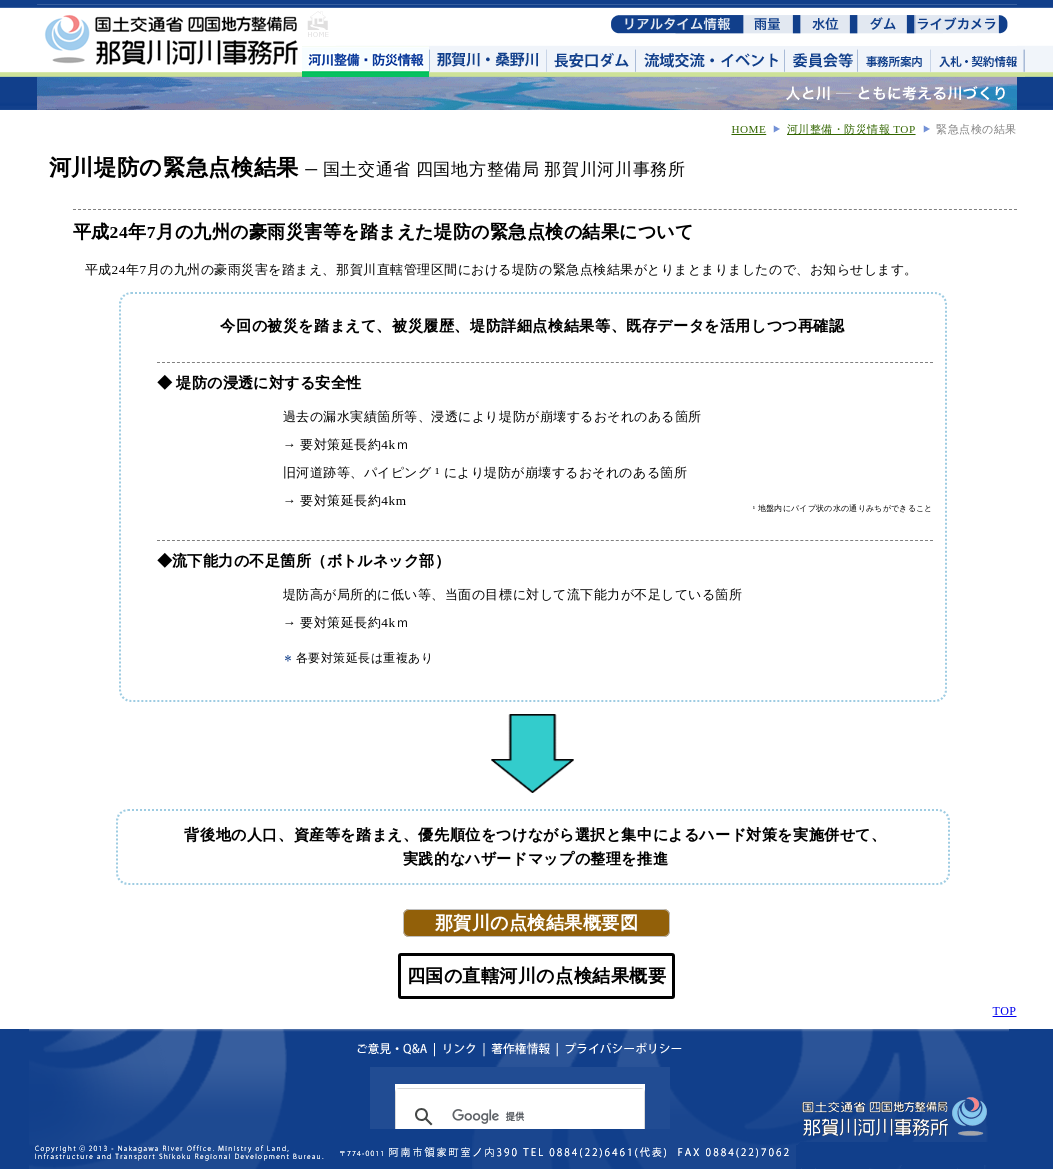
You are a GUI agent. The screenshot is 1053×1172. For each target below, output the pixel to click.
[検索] (517, 1117)
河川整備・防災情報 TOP (851, 129)
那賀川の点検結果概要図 (536, 923)
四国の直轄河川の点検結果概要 (536, 976)
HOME (748, 129)
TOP (1005, 1011)
